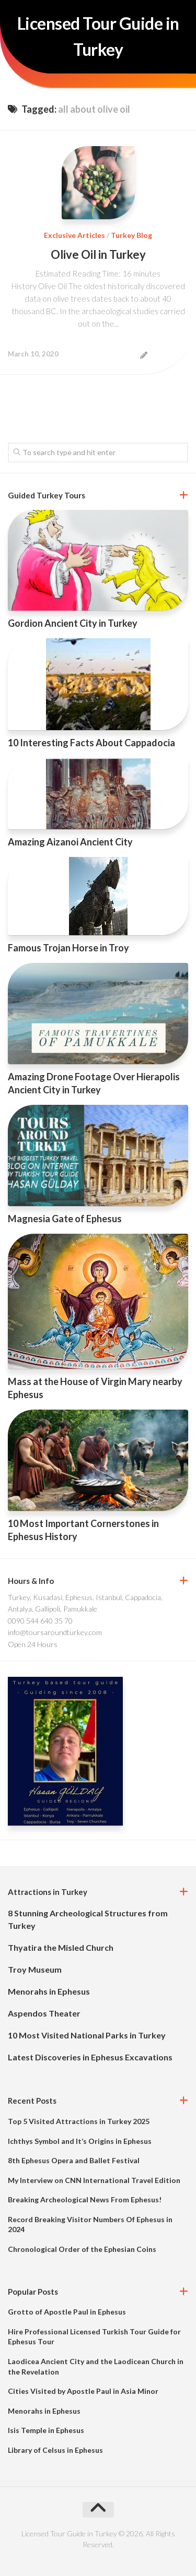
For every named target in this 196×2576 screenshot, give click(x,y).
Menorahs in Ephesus (49, 1991)
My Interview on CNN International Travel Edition (94, 2180)
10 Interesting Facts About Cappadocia (91, 742)
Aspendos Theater (44, 2013)
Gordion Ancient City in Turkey (72, 623)
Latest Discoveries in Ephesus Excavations (90, 2057)
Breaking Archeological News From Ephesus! (85, 2199)
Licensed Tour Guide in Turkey (98, 36)
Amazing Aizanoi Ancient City (70, 842)
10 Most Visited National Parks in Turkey (87, 2035)
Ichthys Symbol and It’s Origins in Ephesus (80, 2141)
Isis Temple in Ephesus (46, 2430)
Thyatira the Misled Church (60, 1947)
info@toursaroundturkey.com (55, 1632)
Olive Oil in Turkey (98, 254)
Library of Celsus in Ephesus (55, 2450)
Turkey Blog (131, 235)
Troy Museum (35, 1969)
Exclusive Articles (74, 235)
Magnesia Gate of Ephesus (65, 1218)
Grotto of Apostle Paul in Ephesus (67, 2311)
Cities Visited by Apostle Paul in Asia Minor (83, 2391)
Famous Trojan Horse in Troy (68, 947)
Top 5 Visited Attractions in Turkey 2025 (78, 2121)
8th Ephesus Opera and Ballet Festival (74, 2160)
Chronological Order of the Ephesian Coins (82, 2249)
